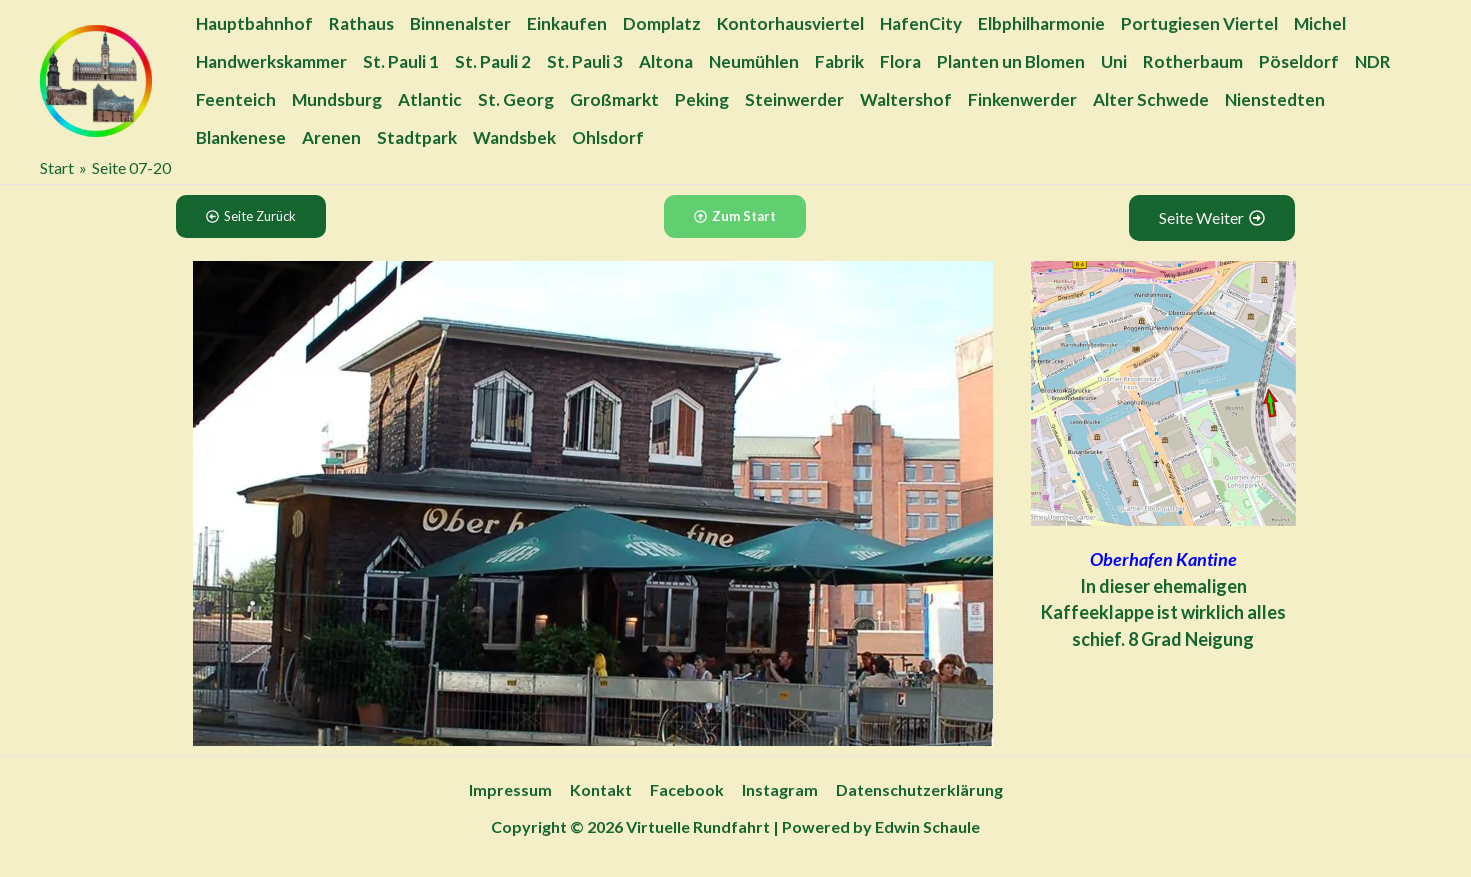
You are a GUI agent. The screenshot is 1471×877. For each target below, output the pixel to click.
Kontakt (603, 789)
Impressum (514, 789)
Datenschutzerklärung (915, 789)
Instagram (778, 789)
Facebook (687, 789)
